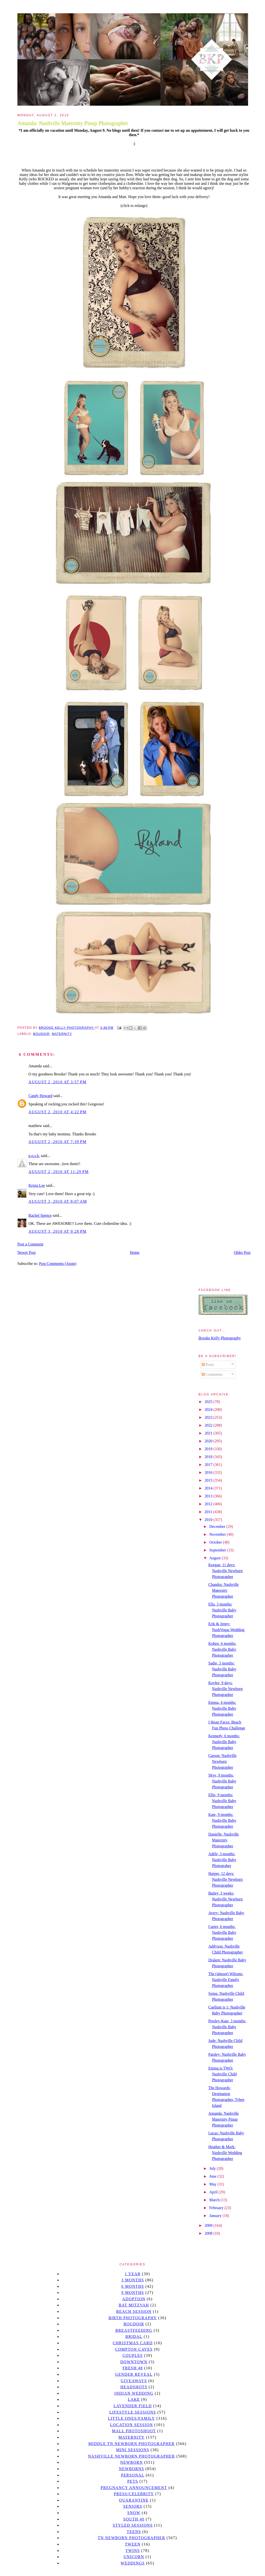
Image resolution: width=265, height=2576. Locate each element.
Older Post (242, 1252)
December (217, 1526)
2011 (209, 1512)
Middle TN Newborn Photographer (131, 2444)
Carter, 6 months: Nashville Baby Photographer (222, 1932)
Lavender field (133, 2406)
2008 (209, 2233)
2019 (209, 1449)
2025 (209, 1402)
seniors (132, 2506)
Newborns (131, 2469)
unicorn (133, 2557)
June (213, 2176)
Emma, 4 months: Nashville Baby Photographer (222, 1708)
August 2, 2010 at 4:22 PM (57, 1112)
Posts (208, 1364)
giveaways (134, 2381)
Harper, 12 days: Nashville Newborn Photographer (225, 1879)
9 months (132, 2292)
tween (133, 2544)
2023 (209, 1417)
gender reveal (134, 2374)
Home (135, 1252)
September (218, 1550)
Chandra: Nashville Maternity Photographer (223, 1590)
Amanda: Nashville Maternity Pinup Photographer (223, 2119)
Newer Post (26, 1252)
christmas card (132, 2343)
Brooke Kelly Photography (220, 1338)
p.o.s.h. (34, 1156)
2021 (209, 1433)
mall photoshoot (134, 2431)
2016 (209, 1472)
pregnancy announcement (134, 2488)
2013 (209, 1496)
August (215, 1558)
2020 (209, 1441)
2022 (209, 1425)
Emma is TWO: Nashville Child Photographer (222, 2074)
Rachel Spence (40, 1215)
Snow (134, 2513)
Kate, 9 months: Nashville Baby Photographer (222, 1820)
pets (132, 2481)
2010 (209, 1520)
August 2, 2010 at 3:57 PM (57, 1082)
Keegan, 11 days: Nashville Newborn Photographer (225, 1571)
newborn (131, 2462)
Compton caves (134, 2349)
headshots (133, 2387)
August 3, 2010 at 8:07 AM (57, 1201)
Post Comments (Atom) (57, 1263)
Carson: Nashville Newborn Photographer (222, 1761)
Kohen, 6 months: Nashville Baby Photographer (222, 1649)
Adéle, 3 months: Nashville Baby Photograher (222, 1860)
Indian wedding (133, 2393)
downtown (133, 2362)
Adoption (134, 2299)
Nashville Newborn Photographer (131, 2456)
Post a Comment (30, 1244)
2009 (209, 2225)
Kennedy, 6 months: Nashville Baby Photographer (224, 1742)
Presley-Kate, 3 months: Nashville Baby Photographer (227, 2027)
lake (134, 2399)
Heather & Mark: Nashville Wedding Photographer (225, 2153)
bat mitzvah (134, 2305)
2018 (209, 1457)
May (213, 2184)
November (218, 1534)
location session (131, 2425)
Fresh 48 (132, 2368)
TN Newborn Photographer (131, 2538)
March (215, 2200)
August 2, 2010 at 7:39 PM (57, 1142)
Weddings (133, 2563)
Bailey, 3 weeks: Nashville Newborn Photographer (225, 1899)
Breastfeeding (133, 2330)
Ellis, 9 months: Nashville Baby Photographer (222, 1801)
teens (134, 2532)
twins (132, 2550)
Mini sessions (132, 2450)
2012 (209, 1504)
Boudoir (41, 1034)
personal (132, 2475)
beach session (133, 2311)
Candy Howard (40, 1096)
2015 (209, 1480)
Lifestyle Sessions (132, 2412)
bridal (133, 2336)
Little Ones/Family (131, 2418)
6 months (132, 2286)
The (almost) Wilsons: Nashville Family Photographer (225, 1980)
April (214, 2192)
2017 (209, 1464)
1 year (133, 2274)
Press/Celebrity (134, 2494)
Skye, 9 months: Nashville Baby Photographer (222, 1781)
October (216, 1542)
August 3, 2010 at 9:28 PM (57, 1231)
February (217, 2208)
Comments (212, 1374)
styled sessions (133, 2525)
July (213, 2168)
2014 (209, 1488)
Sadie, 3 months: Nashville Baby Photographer (222, 1669)
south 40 (133, 2519)
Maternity (62, 1034)
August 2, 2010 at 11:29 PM (58, 1172)
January (216, 2216)
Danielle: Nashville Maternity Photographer (223, 1840)
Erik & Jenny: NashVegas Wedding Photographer (226, 1630)
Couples (133, 2355)
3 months (132, 2280)
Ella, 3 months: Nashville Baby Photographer (222, 1610)
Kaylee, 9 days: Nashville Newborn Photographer (225, 1689)
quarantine (134, 2500)
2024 (209, 1409)
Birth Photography (132, 2318)
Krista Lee (36, 1185)
